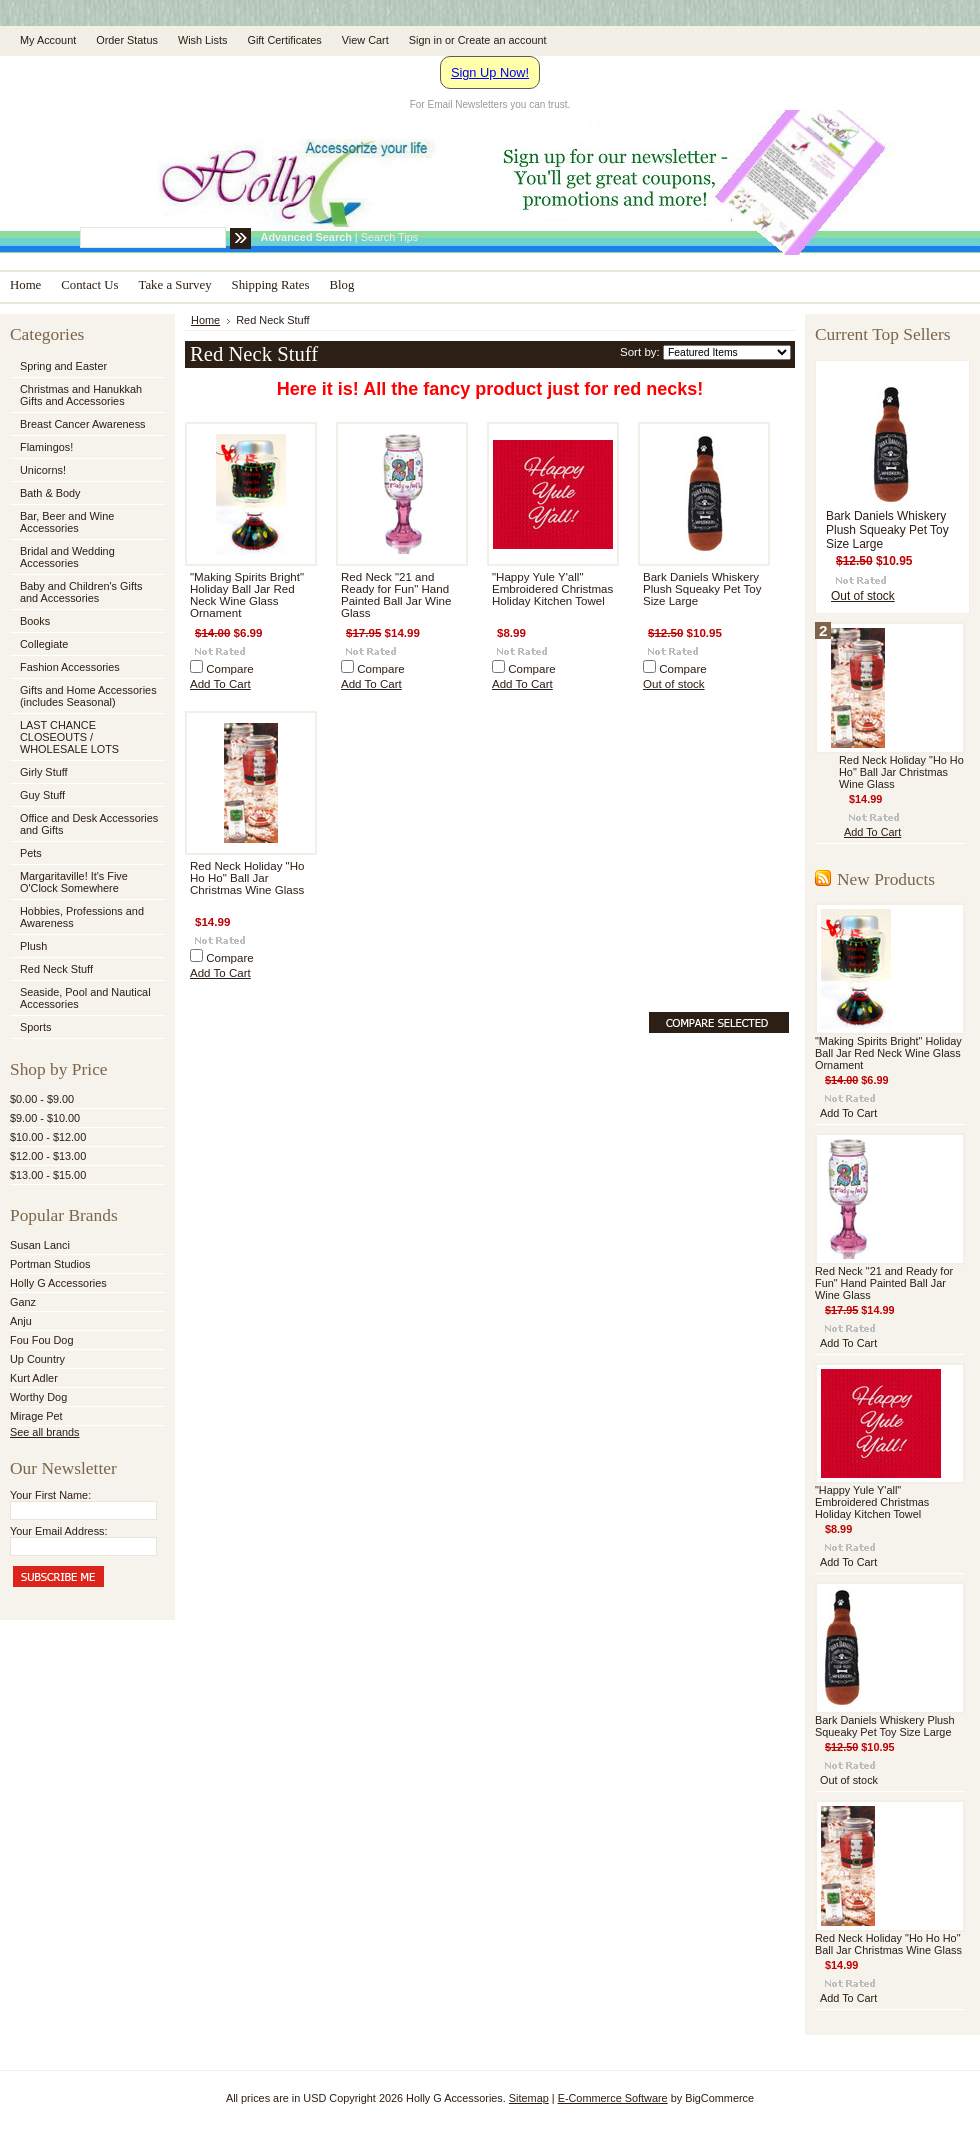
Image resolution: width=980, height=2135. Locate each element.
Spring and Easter (63, 366)
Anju (21, 1321)
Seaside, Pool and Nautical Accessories (86, 998)
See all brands (45, 1432)
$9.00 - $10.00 (45, 1118)
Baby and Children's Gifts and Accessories (81, 592)
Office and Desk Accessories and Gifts (89, 824)
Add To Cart (220, 684)
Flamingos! (46, 447)
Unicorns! (43, 470)
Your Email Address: (59, 1531)
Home (205, 320)
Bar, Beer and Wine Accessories (86, 522)
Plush (33, 946)
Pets (86, 854)
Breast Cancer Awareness (83, 424)
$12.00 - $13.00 (48, 1156)
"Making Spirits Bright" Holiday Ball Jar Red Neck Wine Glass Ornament (247, 595)
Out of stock (674, 684)
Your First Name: (50, 1495)
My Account (48, 40)
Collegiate (86, 645)
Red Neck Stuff (56, 969)
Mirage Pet (36, 1416)
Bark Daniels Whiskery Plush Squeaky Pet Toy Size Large (702, 589)
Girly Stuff (86, 773)
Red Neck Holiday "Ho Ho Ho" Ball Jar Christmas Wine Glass (247, 878)
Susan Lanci (40, 1245)
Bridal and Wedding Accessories (67, 557)
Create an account (502, 40)
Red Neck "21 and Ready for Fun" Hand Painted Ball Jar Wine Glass (396, 595)
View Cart (365, 40)
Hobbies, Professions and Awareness (86, 917)
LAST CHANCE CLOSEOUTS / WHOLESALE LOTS (69, 737)
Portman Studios (50, 1264)
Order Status (127, 40)
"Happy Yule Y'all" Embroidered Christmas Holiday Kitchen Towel (552, 589)
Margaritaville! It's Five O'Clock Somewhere (74, 882)
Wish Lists (203, 40)
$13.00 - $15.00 (48, 1175)
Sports (86, 1028)
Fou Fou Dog (41, 1340)
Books (35, 621)
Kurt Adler (34, 1378)
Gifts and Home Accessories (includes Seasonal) (86, 696)
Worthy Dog (38, 1397)
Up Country (37, 1359)
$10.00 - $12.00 (48, 1137)
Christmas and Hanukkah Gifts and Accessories (86, 395)
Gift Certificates (284, 40)
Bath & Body (50, 493)
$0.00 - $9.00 (42, 1099)
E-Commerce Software (613, 2098)
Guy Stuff (42, 795)
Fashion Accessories (86, 668)
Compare (230, 669)
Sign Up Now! (490, 72)
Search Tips (389, 237)
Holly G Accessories (58, 1283)
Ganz (23, 1302)
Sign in (425, 40)
